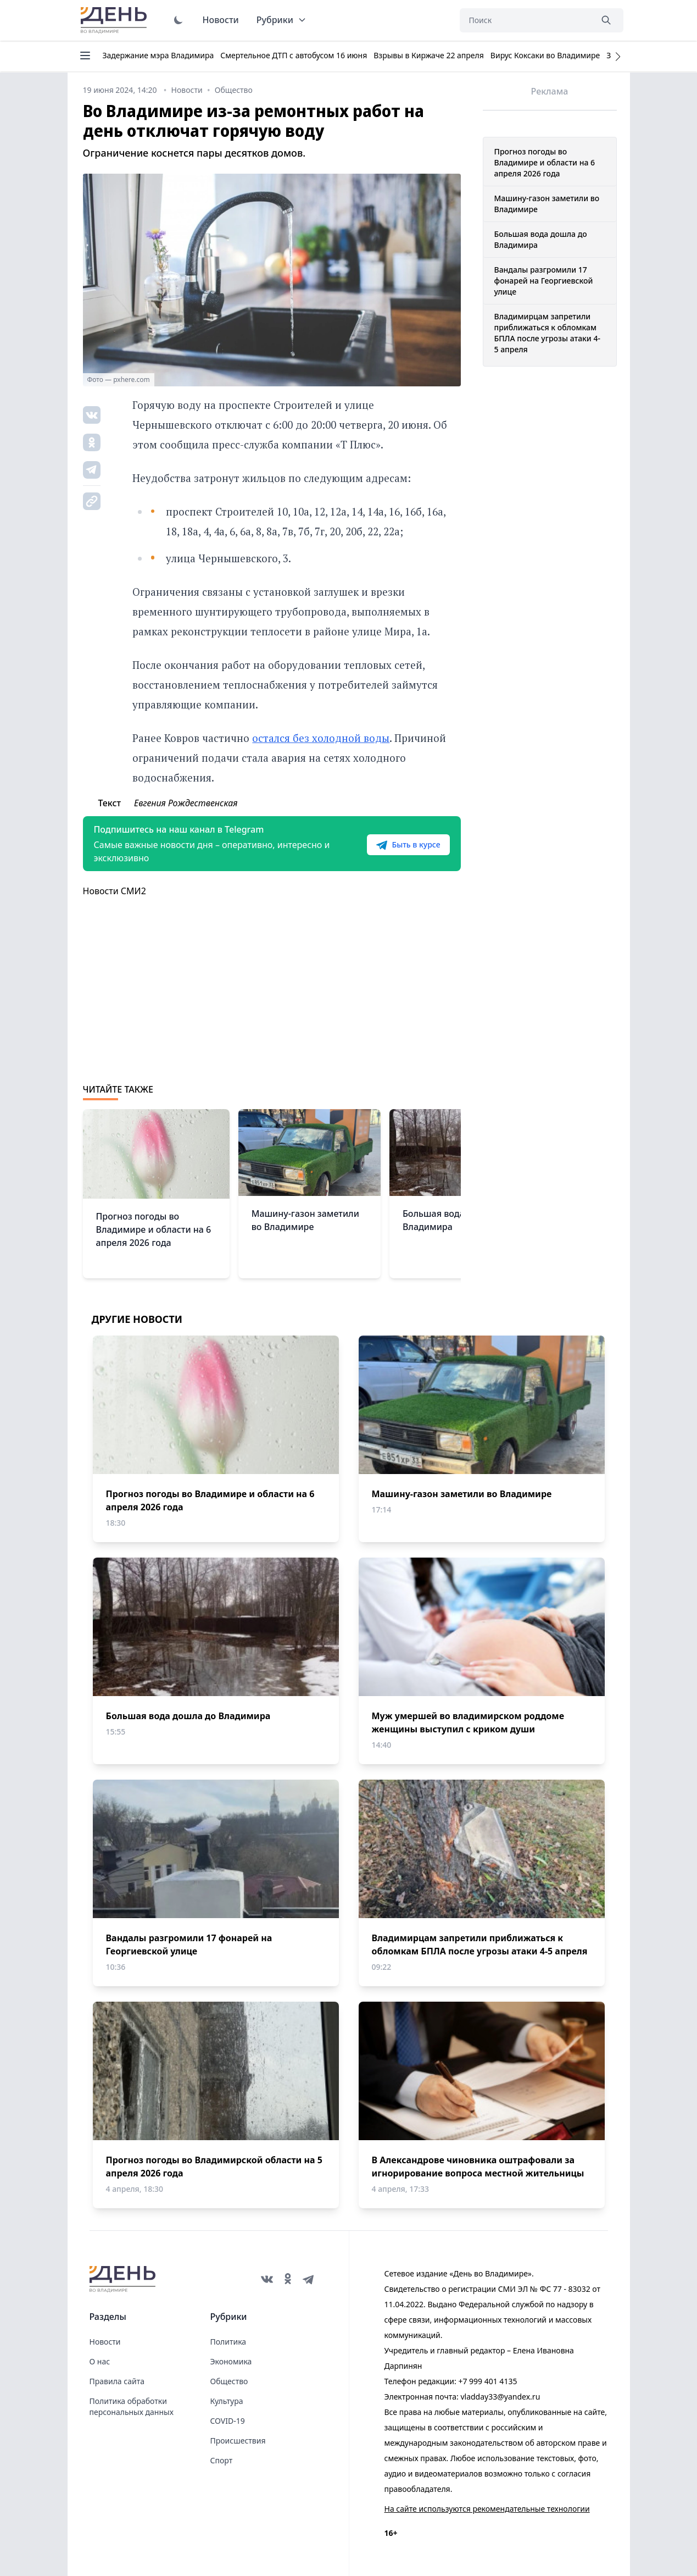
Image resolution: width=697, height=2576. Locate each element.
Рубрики (281, 20)
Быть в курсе (408, 844)
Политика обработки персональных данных (132, 2406)
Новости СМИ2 (114, 891)
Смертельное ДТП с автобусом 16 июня (293, 55)
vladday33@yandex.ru (500, 2396)
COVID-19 (227, 2421)
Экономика (231, 2361)
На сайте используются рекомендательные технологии (487, 2508)
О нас (100, 2361)
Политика (228, 2341)
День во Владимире (115, 20)
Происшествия (238, 2440)
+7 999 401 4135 (487, 2381)
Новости (221, 20)
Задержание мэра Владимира (158, 55)
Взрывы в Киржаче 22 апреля (428, 55)
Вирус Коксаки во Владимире (545, 55)
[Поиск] (526, 20)
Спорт (221, 2460)
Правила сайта (117, 2381)
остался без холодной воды (320, 738)
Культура (226, 2401)
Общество (229, 2381)
